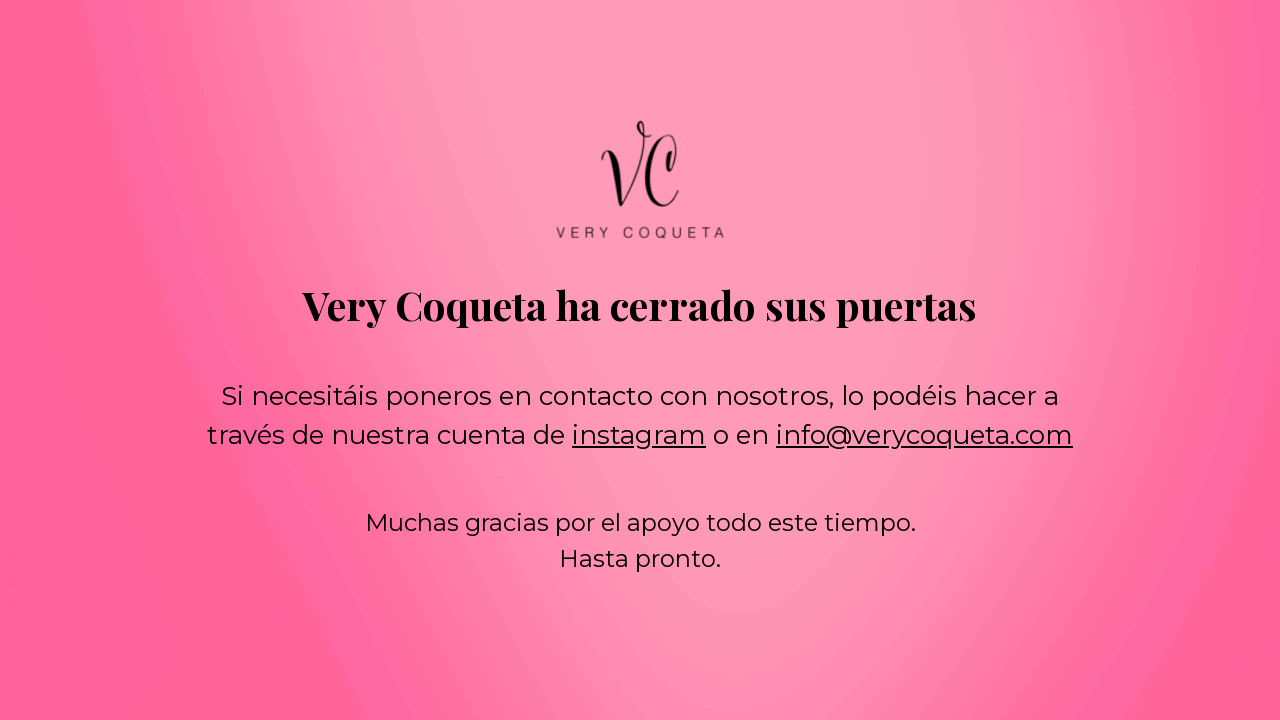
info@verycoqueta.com (924, 435)
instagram (639, 435)
